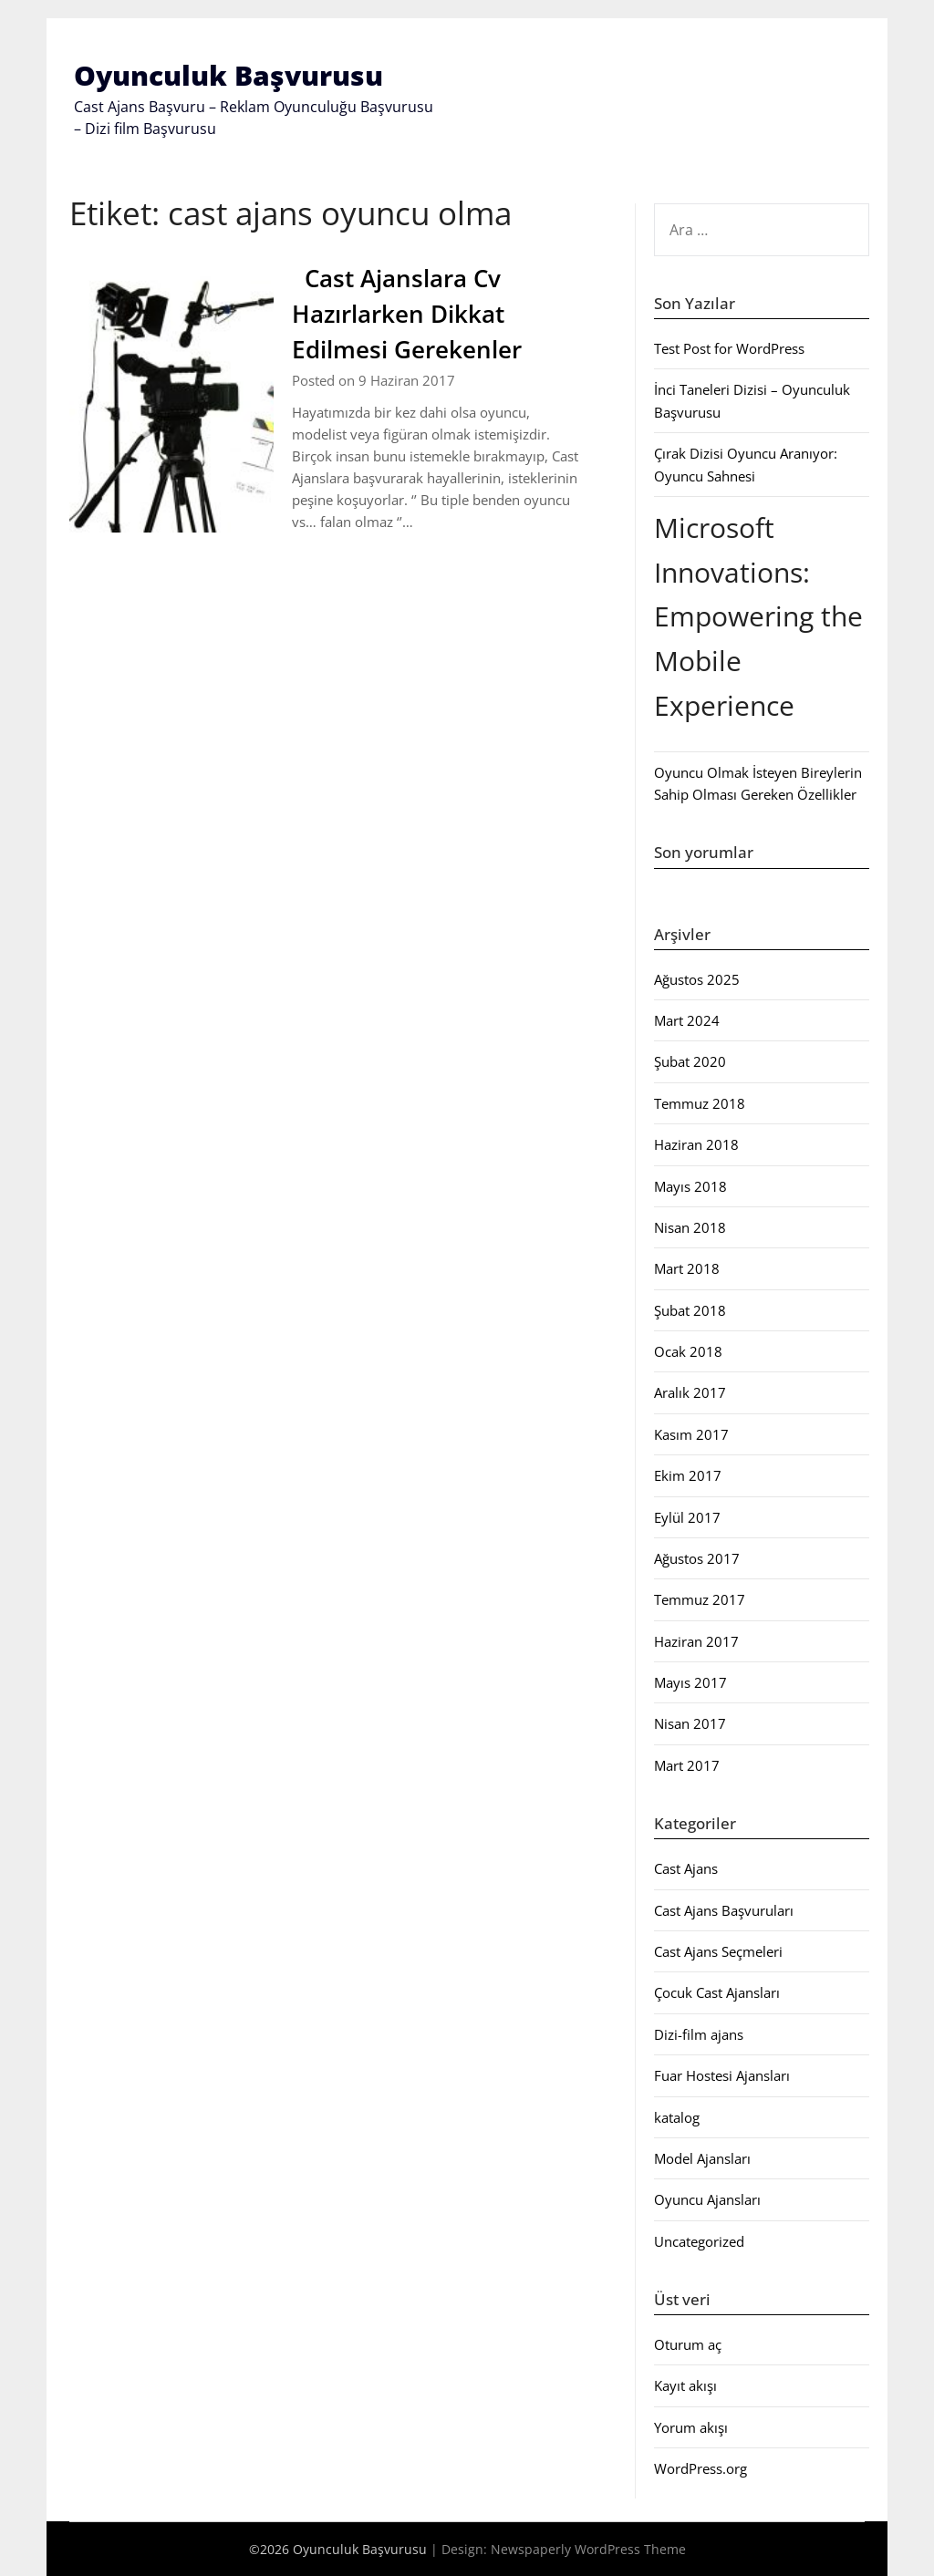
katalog (677, 2117)
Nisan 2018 (690, 1227)
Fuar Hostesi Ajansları (722, 2075)
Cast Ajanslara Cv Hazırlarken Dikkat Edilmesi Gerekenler (410, 314)
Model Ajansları (702, 2158)
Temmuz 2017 (699, 1599)
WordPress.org (700, 2468)
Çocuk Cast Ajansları (717, 1992)
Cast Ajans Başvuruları (724, 1910)
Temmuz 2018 (699, 1103)
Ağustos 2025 (697, 979)
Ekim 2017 (687, 1475)
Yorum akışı (691, 2427)
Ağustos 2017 (697, 1558)
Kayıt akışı (685, 2385)
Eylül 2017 (687, 1517)
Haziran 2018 (696, 1144)
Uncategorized (699, 2241)
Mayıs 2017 (690, 1682)
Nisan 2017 (690, 1723)
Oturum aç (687, 2344)
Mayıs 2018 (690, 1186)
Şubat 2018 (690, 1310)
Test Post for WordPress (729, 348)
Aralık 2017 (690, 1392)
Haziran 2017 (696, 1641)
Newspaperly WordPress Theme (588, 2549)
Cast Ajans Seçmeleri (718, 1951)
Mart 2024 (687, 1020)
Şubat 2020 (690, 1061)
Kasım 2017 (691, 1434)
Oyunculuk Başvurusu (228, 75)
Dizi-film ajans (698, 2034)
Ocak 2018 (688, 1351)
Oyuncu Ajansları (707, 2199)
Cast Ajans (686, 1868)
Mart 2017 (687, 1765)
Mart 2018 (687, 1268)
